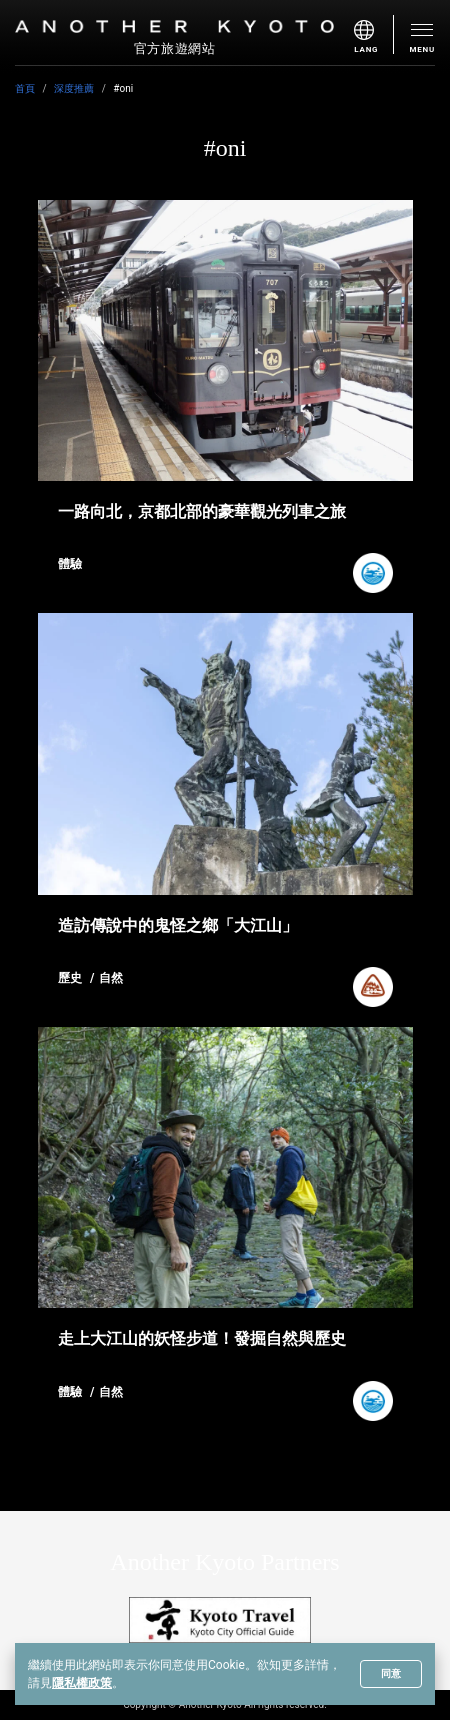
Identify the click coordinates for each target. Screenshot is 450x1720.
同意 (391, 1673)
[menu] (374, 34)
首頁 (25, 88)
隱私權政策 (82, 1683)
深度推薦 (74, 88)
